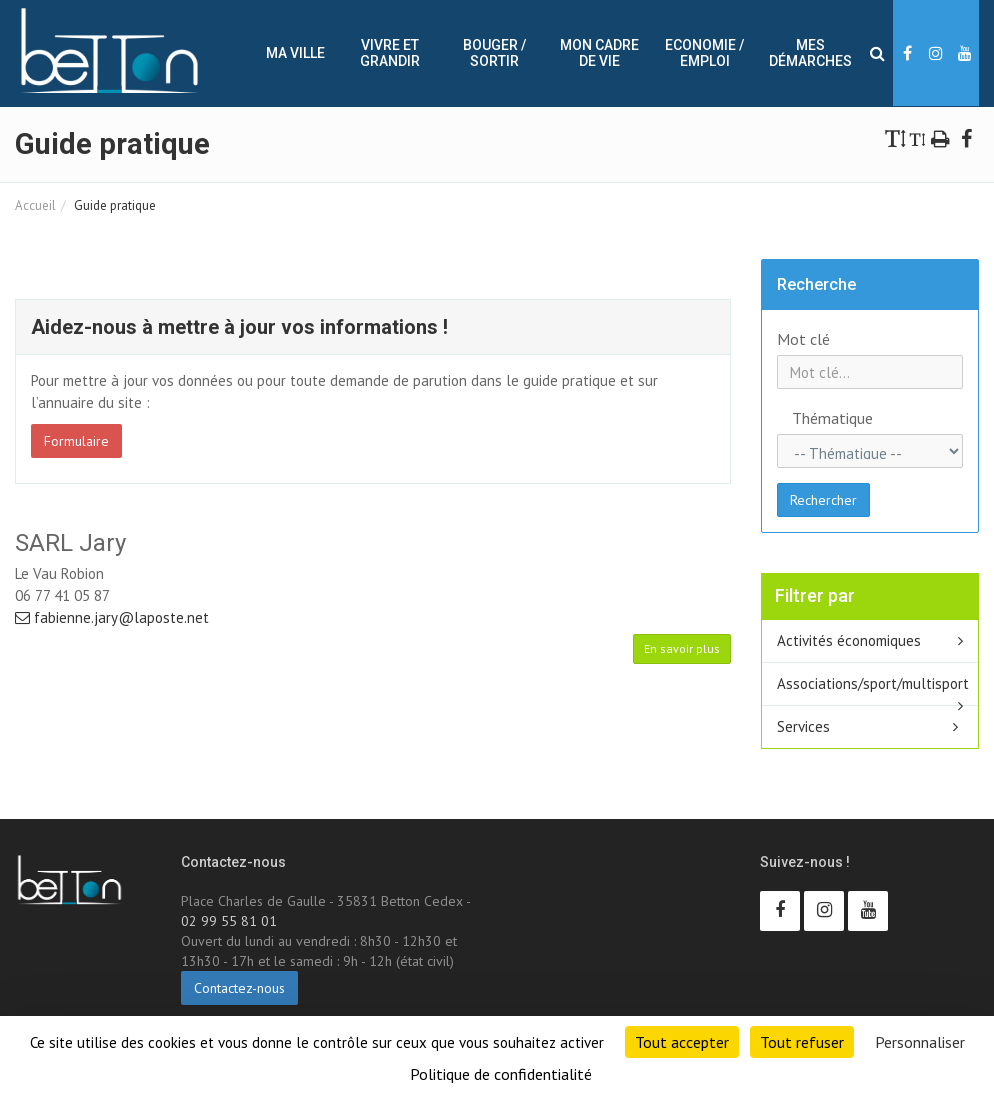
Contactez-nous (239, 988)
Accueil (35, 205)
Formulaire (76, 441)
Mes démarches (810, 53)
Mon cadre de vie (599, 53)
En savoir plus (682, 648)
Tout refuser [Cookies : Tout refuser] (802, 1042)
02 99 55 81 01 (229, 921)
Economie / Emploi (704, 53)
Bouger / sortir (494, 53)
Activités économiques (849, 640)
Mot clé (803, 339)
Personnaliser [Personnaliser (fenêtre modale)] (920, 1042)
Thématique (808, 418)
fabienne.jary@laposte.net (112, 617)
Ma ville (295, 53)
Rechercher (823, 500)
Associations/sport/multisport (873, 683)
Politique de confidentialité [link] (501, 1074)
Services (803, 726)
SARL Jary (70, 543)
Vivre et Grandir (390, 53)
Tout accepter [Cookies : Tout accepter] (682, 1042)
